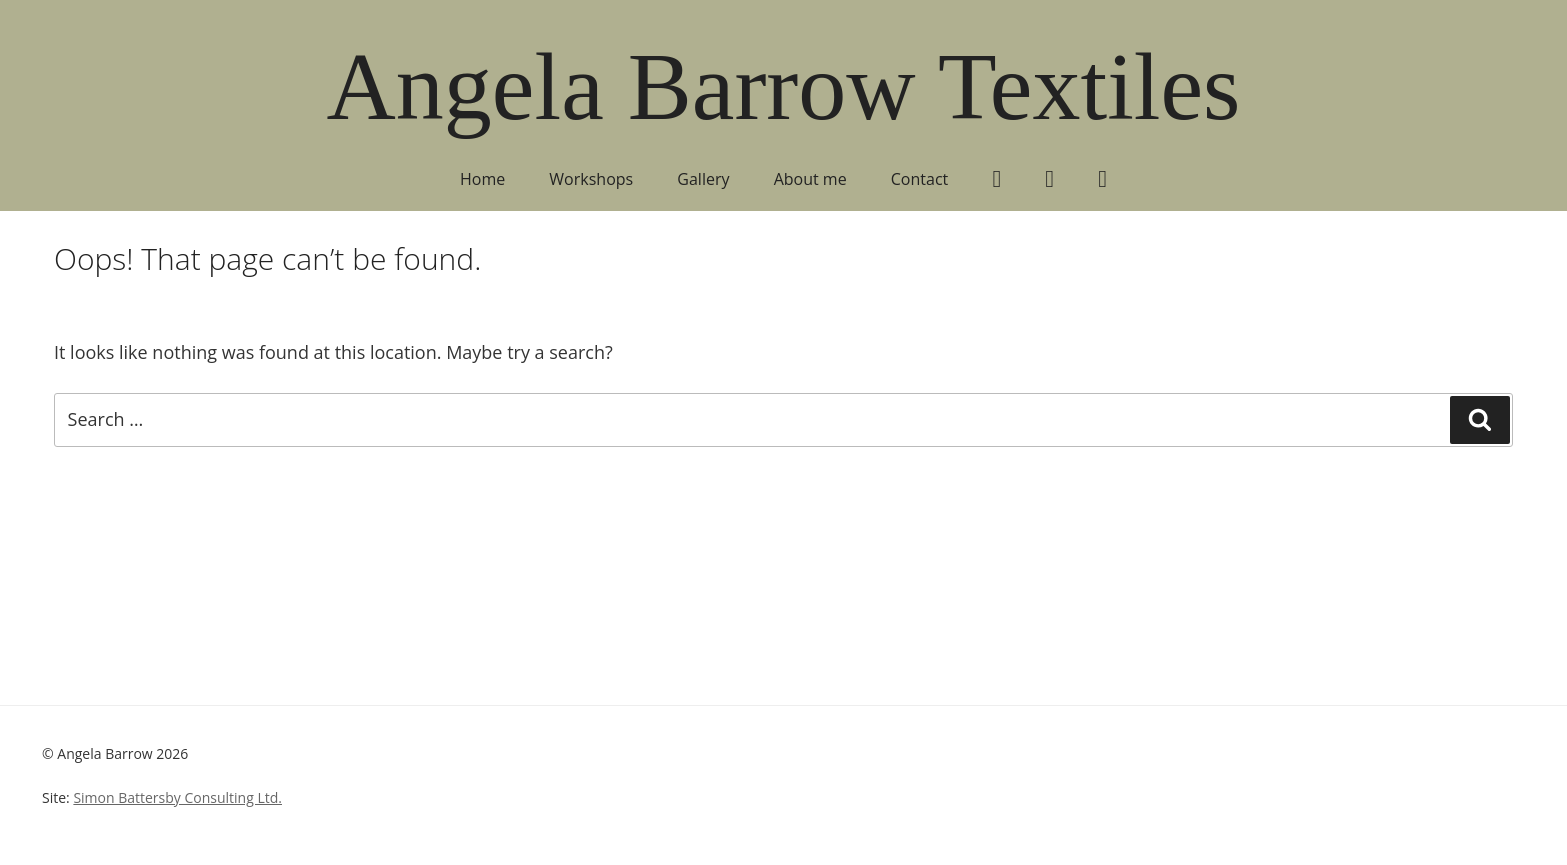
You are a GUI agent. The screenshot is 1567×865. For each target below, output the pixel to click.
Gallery (703, 179)
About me (810, 179)
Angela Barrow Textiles (784, 86)
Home (482, 179)
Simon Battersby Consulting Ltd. (177, 797)
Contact (919, 179)
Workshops (591, 179)
